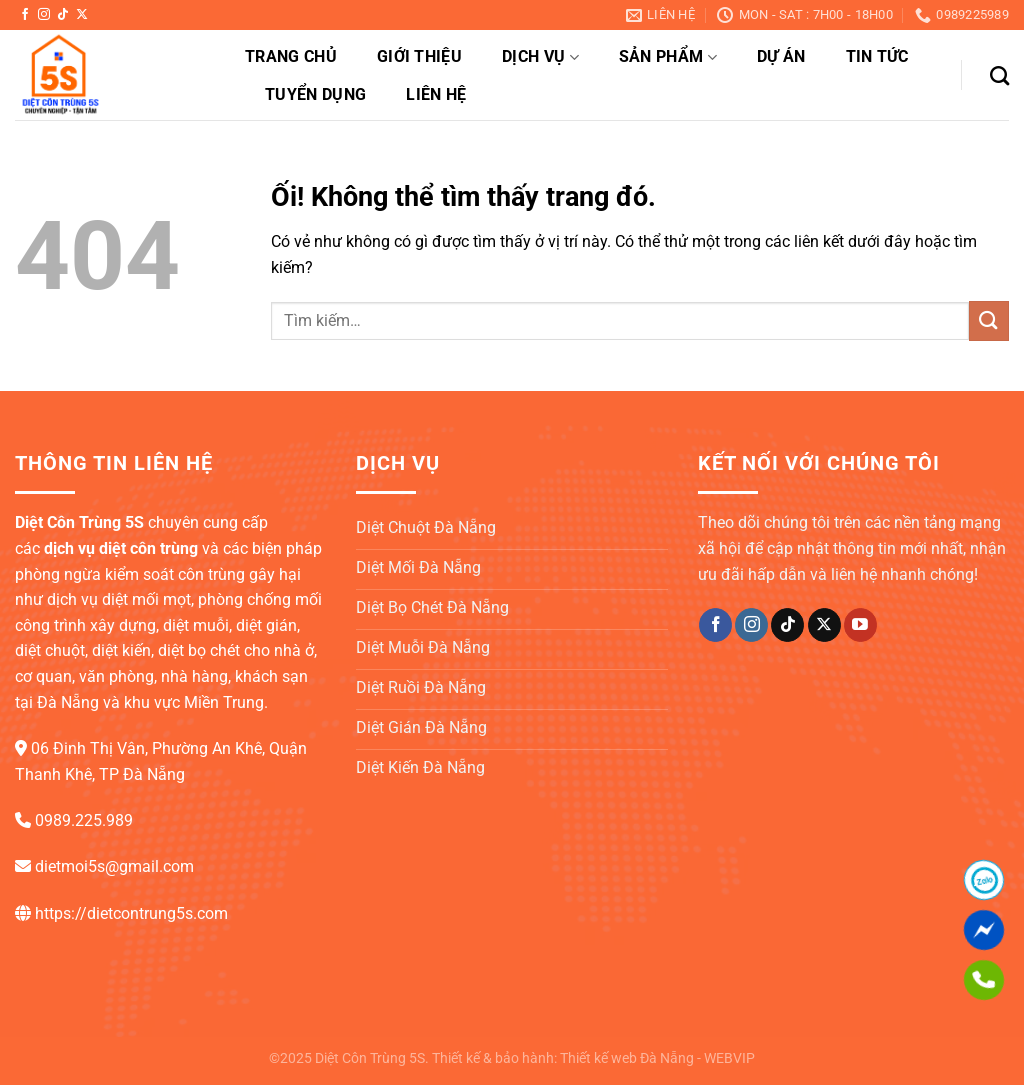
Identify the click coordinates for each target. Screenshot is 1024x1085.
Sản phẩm (668, 57)
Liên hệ (436, 94)
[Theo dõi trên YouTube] (860, 625)
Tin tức (877, 56)
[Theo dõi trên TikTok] (63, 15)
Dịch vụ (540, 57)
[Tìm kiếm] (999, 75)
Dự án (781, 56)
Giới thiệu (419, 56)
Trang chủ (291, 56)
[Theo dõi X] (82, 15)
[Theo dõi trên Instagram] (44, 15)
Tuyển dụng (315, 94)
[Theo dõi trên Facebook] (25, 15)
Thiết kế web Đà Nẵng (627, 1058)
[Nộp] (989, 320)
